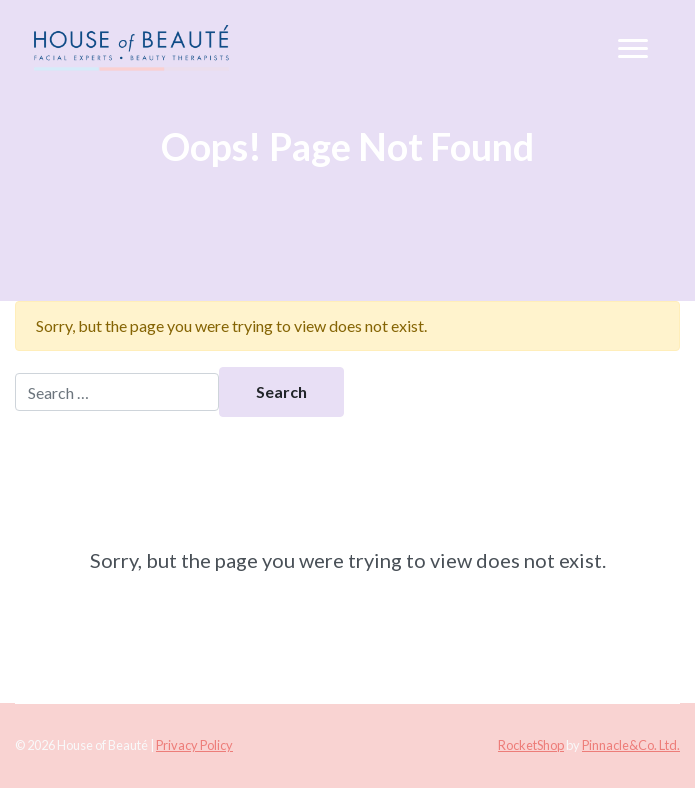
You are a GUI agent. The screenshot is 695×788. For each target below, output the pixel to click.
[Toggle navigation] (633, 49)
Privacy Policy (194, 745)
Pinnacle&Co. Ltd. (631, 745)
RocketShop (531, 745)
